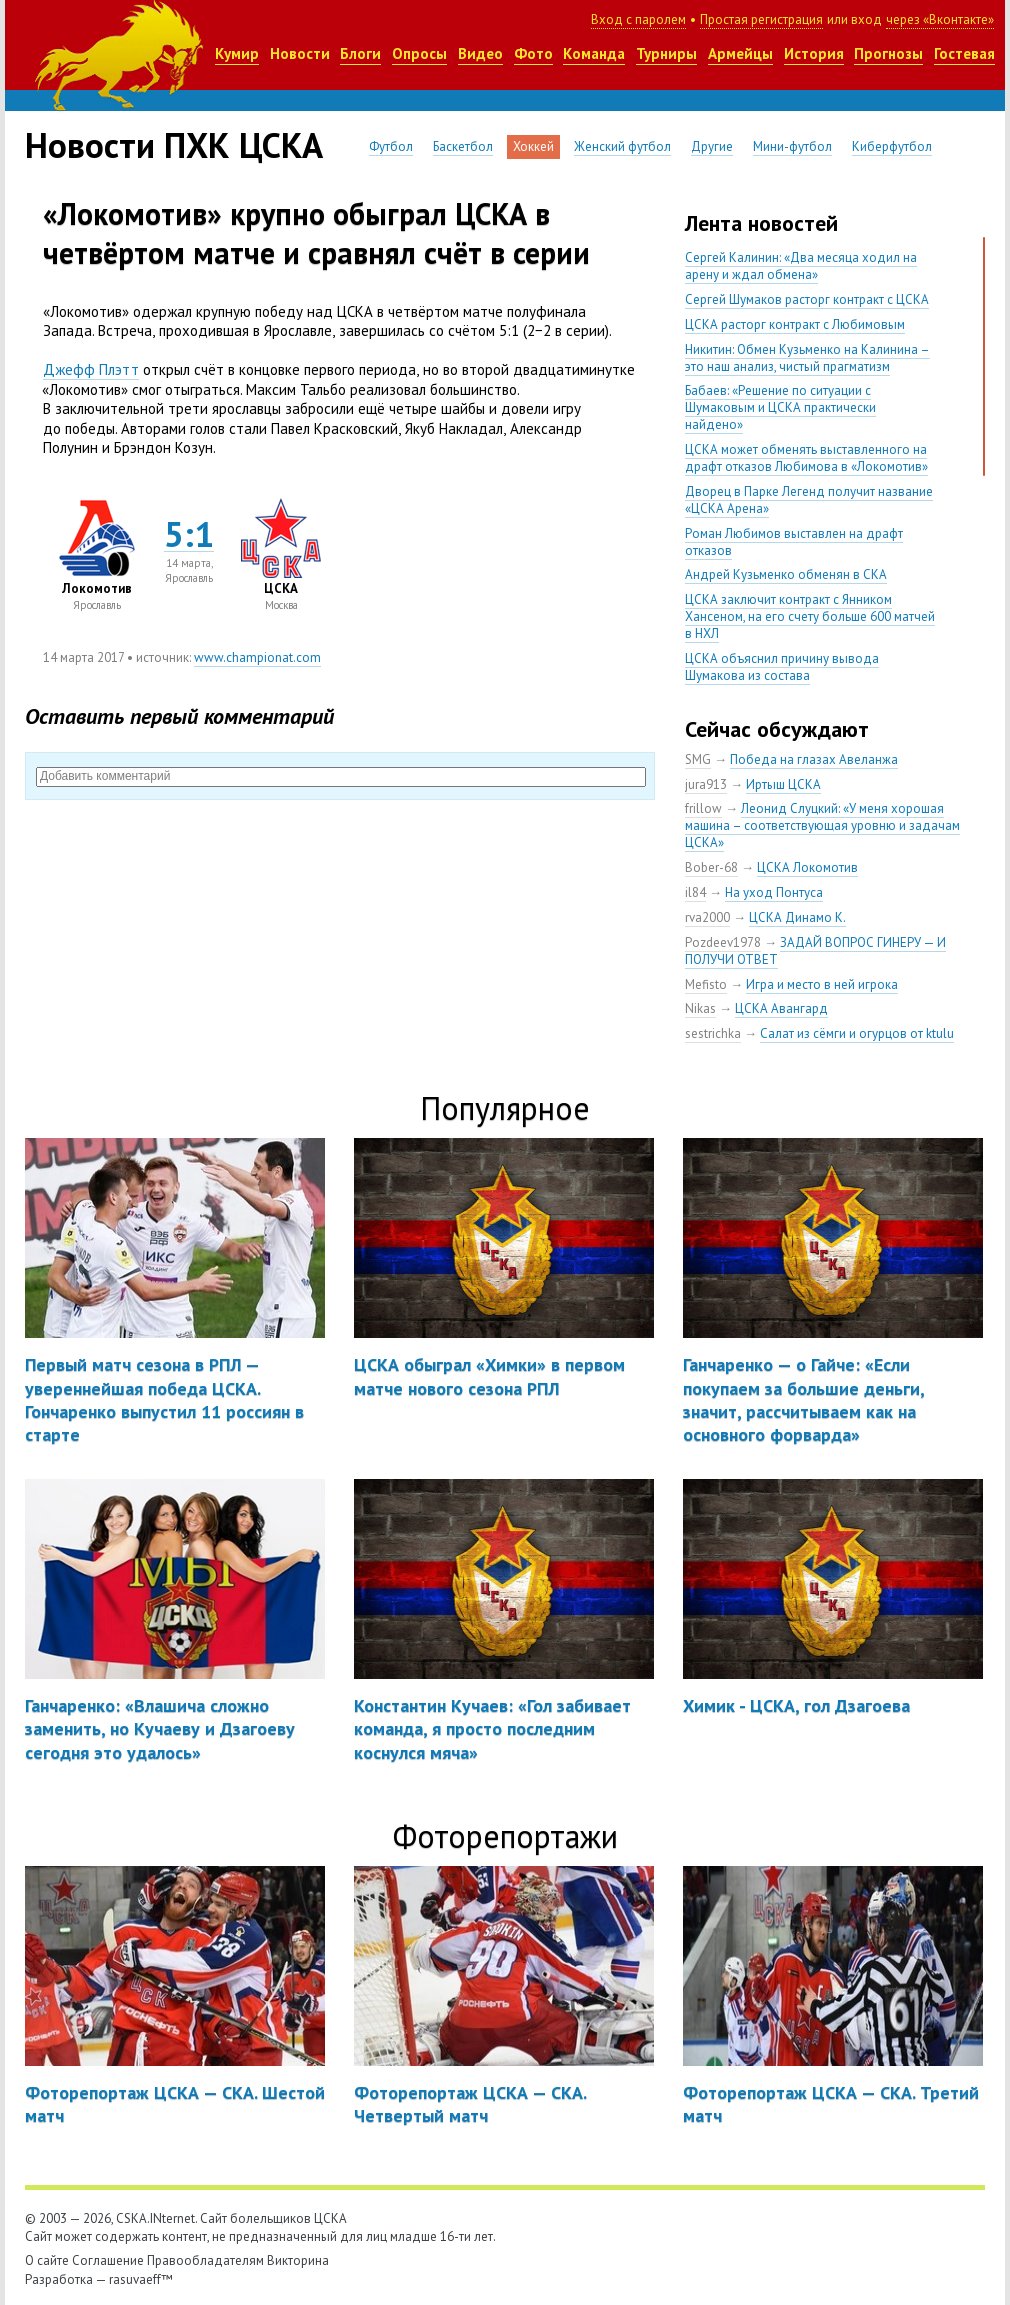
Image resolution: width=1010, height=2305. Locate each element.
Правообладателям (205, 2260)
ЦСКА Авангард (781, 1008)
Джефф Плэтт (91, 369)
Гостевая (964, 53)
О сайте (47, 2260)
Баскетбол (463, 146)
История (814, 53)
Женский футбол (622, 146)
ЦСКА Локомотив (807, 867)
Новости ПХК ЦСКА (174, 145)
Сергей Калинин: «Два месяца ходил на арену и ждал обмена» (801, 266)
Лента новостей (761, 223)
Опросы (419, 53)
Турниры (666, 53)
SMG (698, 759)
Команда (594, 53)
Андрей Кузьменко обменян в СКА (786, 574)
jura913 (706, 784)
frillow (703, 808)
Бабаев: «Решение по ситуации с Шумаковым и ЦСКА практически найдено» (780, 407)
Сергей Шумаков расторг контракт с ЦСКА (807, 299)
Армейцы (740, 53)
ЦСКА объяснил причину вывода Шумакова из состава (782, 667)
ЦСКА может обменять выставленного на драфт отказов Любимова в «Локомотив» (806, 458)
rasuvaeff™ (141, 2279)
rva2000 (707, 917)
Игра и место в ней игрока (822, 984)
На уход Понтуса (774, 892)
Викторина (298, 2260)
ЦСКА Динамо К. (797, 917)
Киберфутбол (892, 146)
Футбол (391, 146)
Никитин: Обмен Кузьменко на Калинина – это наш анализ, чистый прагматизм (807, 358)
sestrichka (713, 1033)
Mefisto (706, 984)
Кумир (237, 53)
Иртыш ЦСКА (783, 784)
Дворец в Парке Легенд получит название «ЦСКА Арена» (809, 500)
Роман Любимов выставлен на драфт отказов (794, 542)
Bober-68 (711, 867)
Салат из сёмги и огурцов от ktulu (857, 1033)
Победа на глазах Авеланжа (814, 759)
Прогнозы (888, 53)
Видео (480, 53)
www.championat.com (257, 657)
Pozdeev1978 (723, 942)
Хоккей (533, 146)
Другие (712, 146)
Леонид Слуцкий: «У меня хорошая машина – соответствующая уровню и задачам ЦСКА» (822, 825)
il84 (695, 892)
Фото (533, 53)
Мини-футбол (792, 146)
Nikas (700, 1008)
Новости (300, 53)
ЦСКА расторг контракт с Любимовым (795, 324)
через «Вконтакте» (940, 19)
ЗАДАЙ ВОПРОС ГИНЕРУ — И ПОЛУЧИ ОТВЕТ (815, 951)
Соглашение (108, 2260)
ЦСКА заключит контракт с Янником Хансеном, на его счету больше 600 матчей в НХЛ (810, 616)
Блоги (360, 53)
